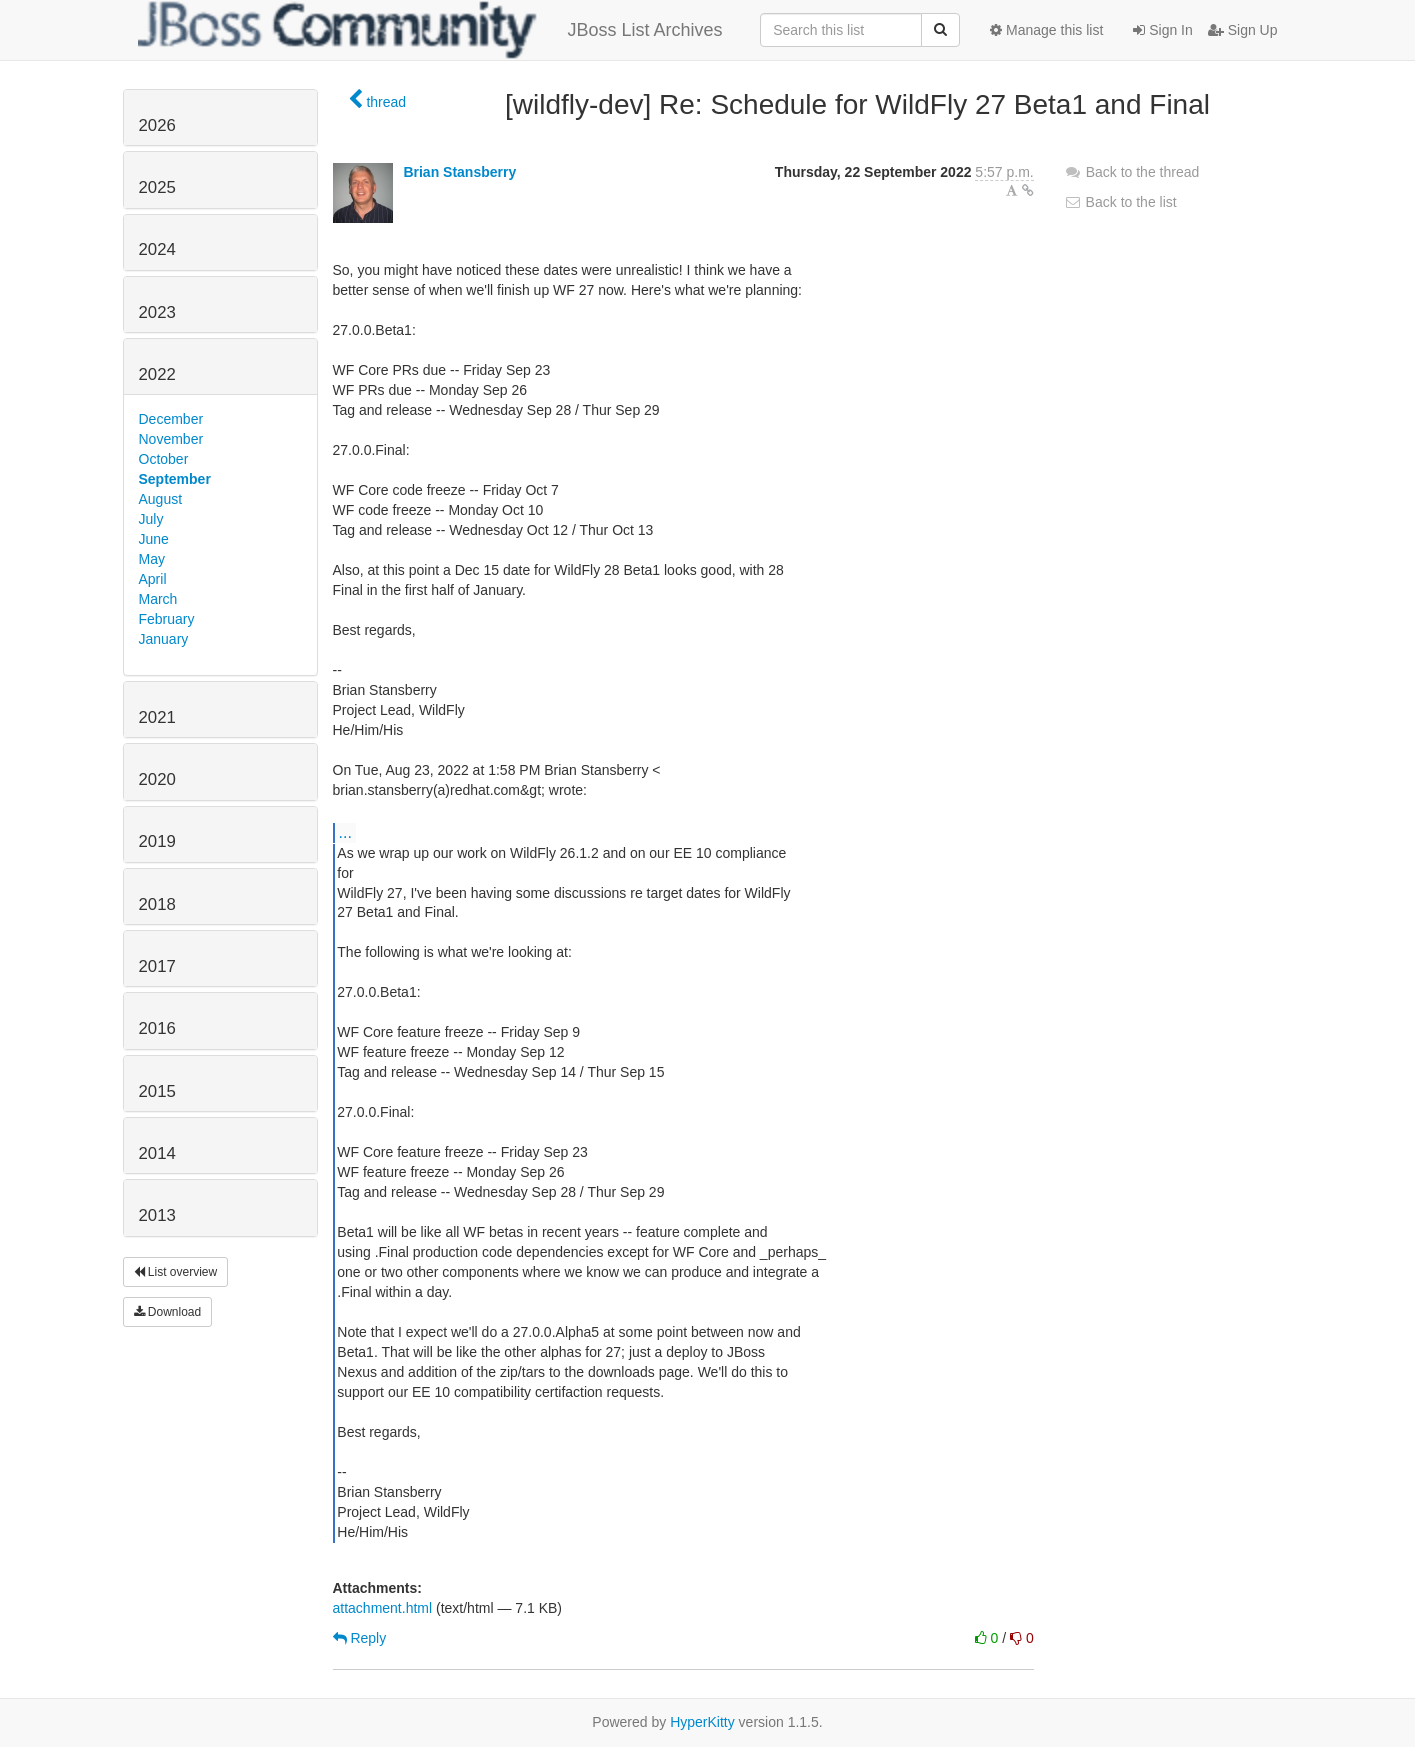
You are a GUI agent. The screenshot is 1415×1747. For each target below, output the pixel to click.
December (171, 419)
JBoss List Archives (430, 30)
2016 (157, 1028)
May (152, 559)
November (171, 439)
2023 (157, 312)
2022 (157, 374)
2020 (157, 779)
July (151, 519)
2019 (157, 841)
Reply (360, 1638)
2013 (157, 1215)
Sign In (1162, 30)
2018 (157, 904)
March (158, 599)
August (161, 499)
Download (168, 1312)
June (154, 539)
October (164, 459)
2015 (157, 1091)
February (167, 619)
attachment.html (383, 1608)
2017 (157, 966)
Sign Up (1243, 30)
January (164, 639)
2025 (157, 187)
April (153, 579)
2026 (157, 125)
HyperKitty (702, 1722)
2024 (157, 249)
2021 (157, 717)
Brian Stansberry (459, 172)
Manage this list (1046, 30)
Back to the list (1120, 202)
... (345, 832)
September (175, 479)
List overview (176, 1272)
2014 (157, 1153)
